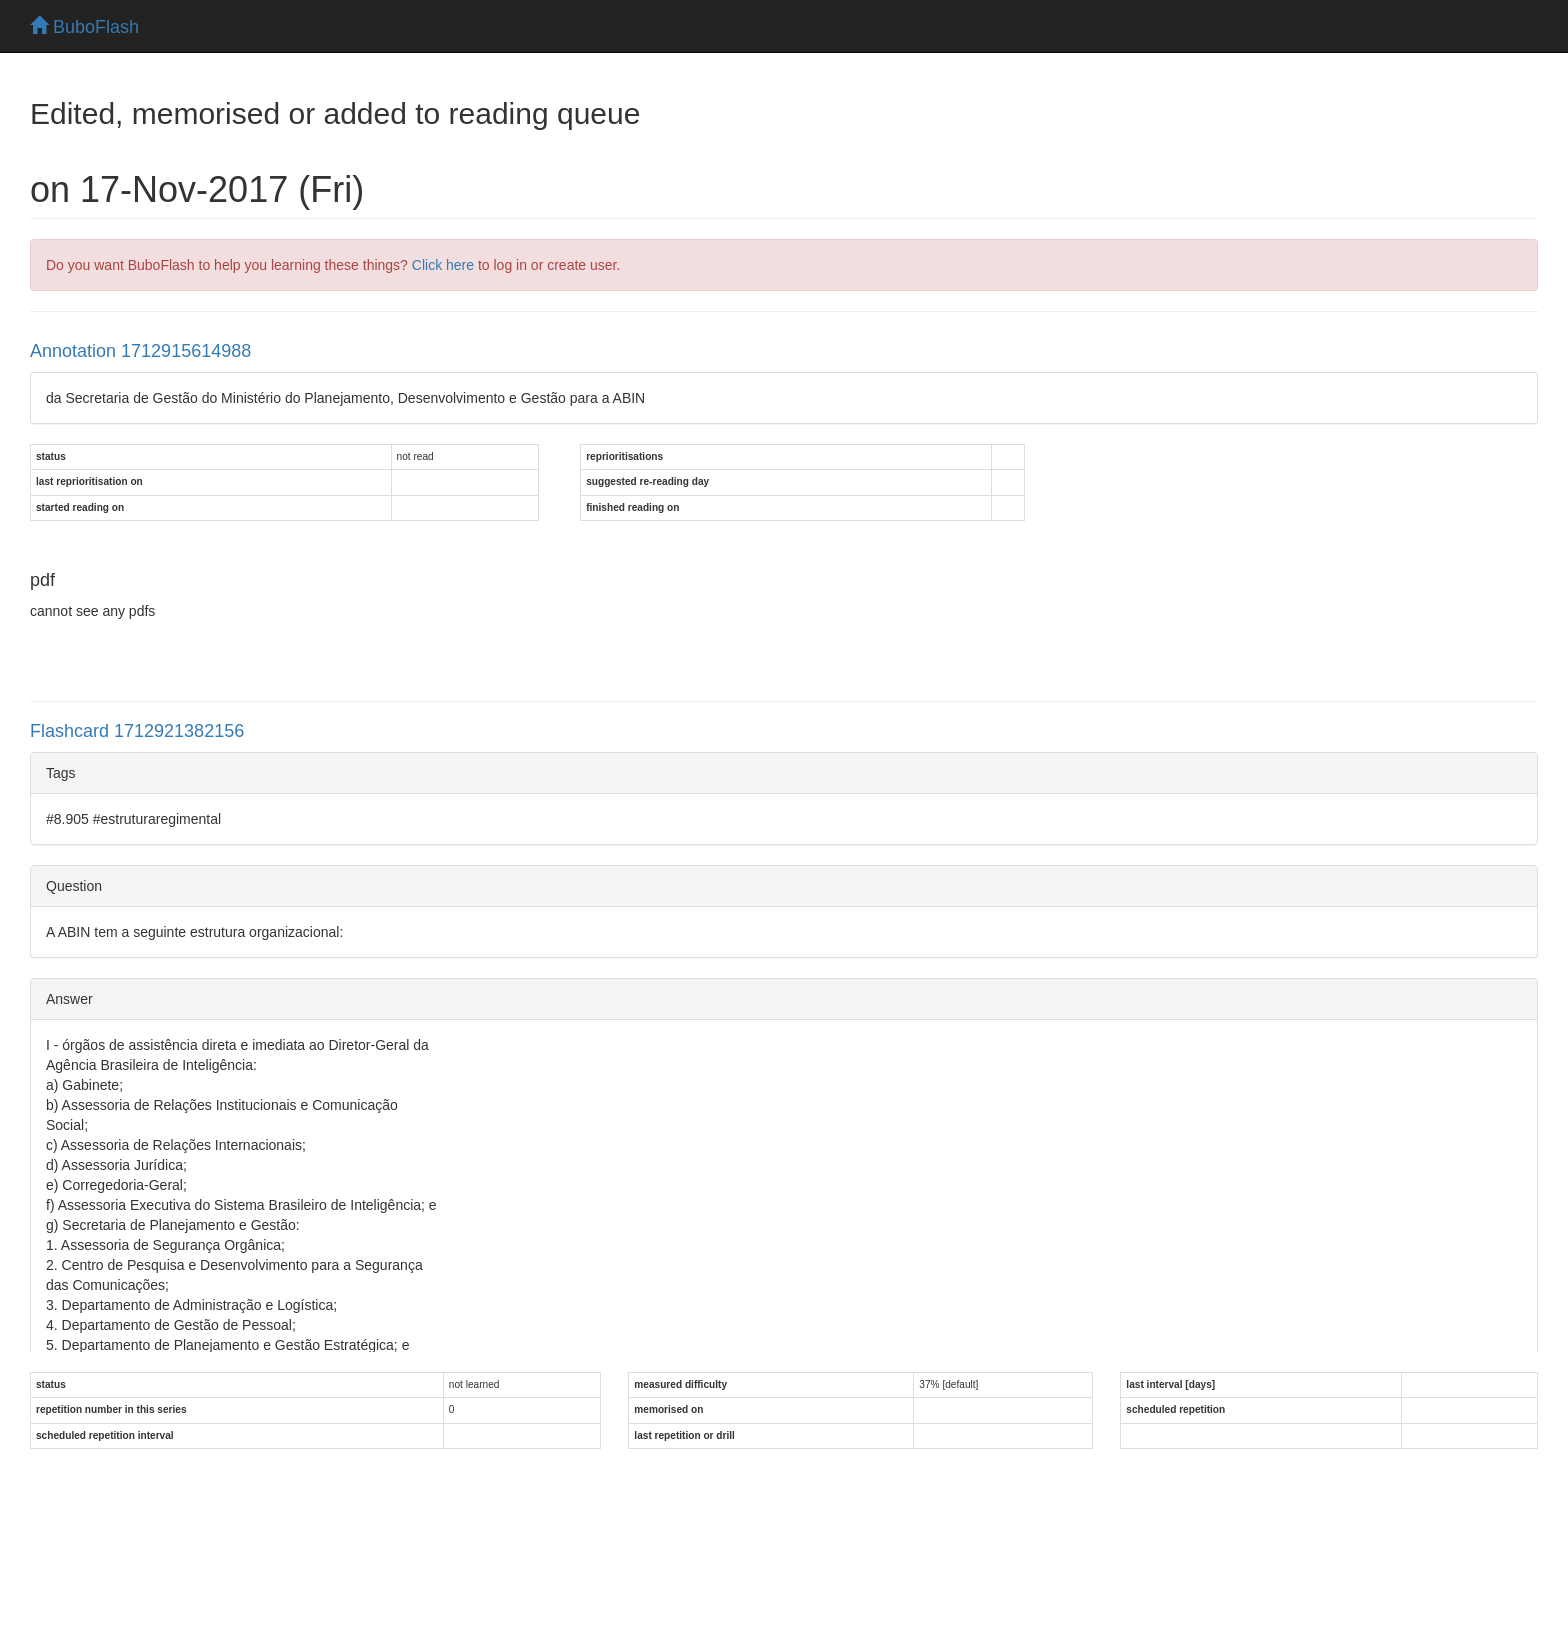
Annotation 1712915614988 (140, 351)
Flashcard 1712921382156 (137, 731)
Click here (443, 265)
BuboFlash (84, 27)
